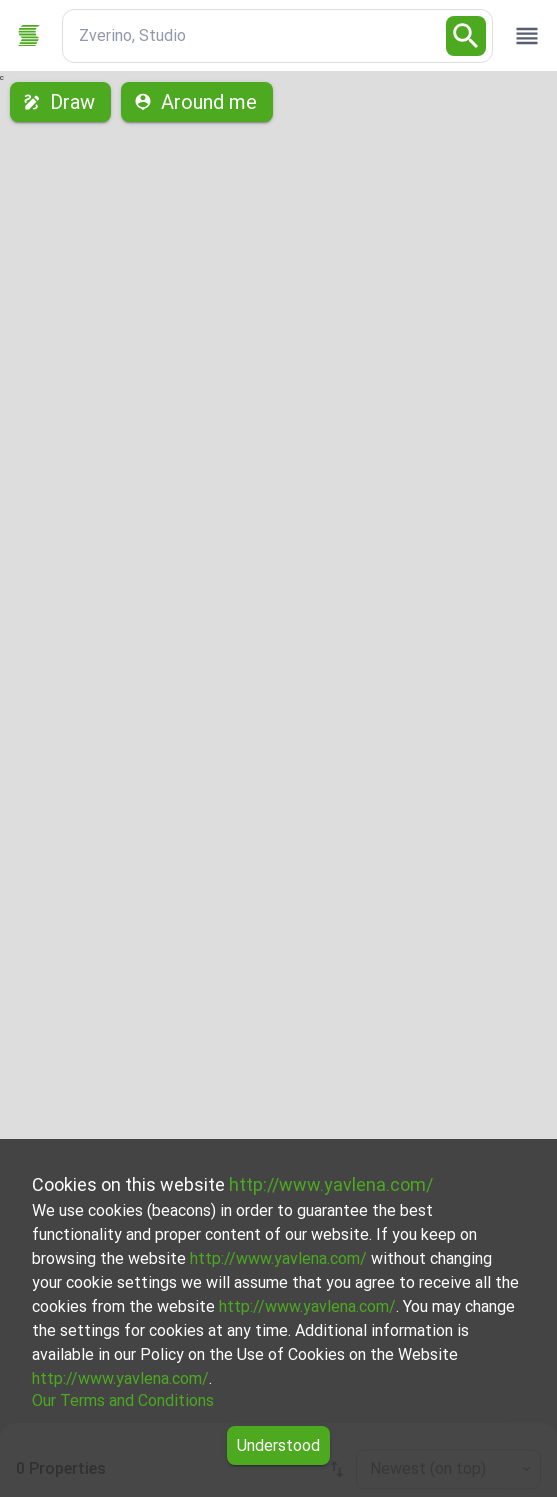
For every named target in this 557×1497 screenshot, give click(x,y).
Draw (60, 102)
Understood (278, 1445)
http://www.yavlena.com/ (331, 1184)
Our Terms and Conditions (123, 1400)
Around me (197, 102)
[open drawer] (527, 36)
